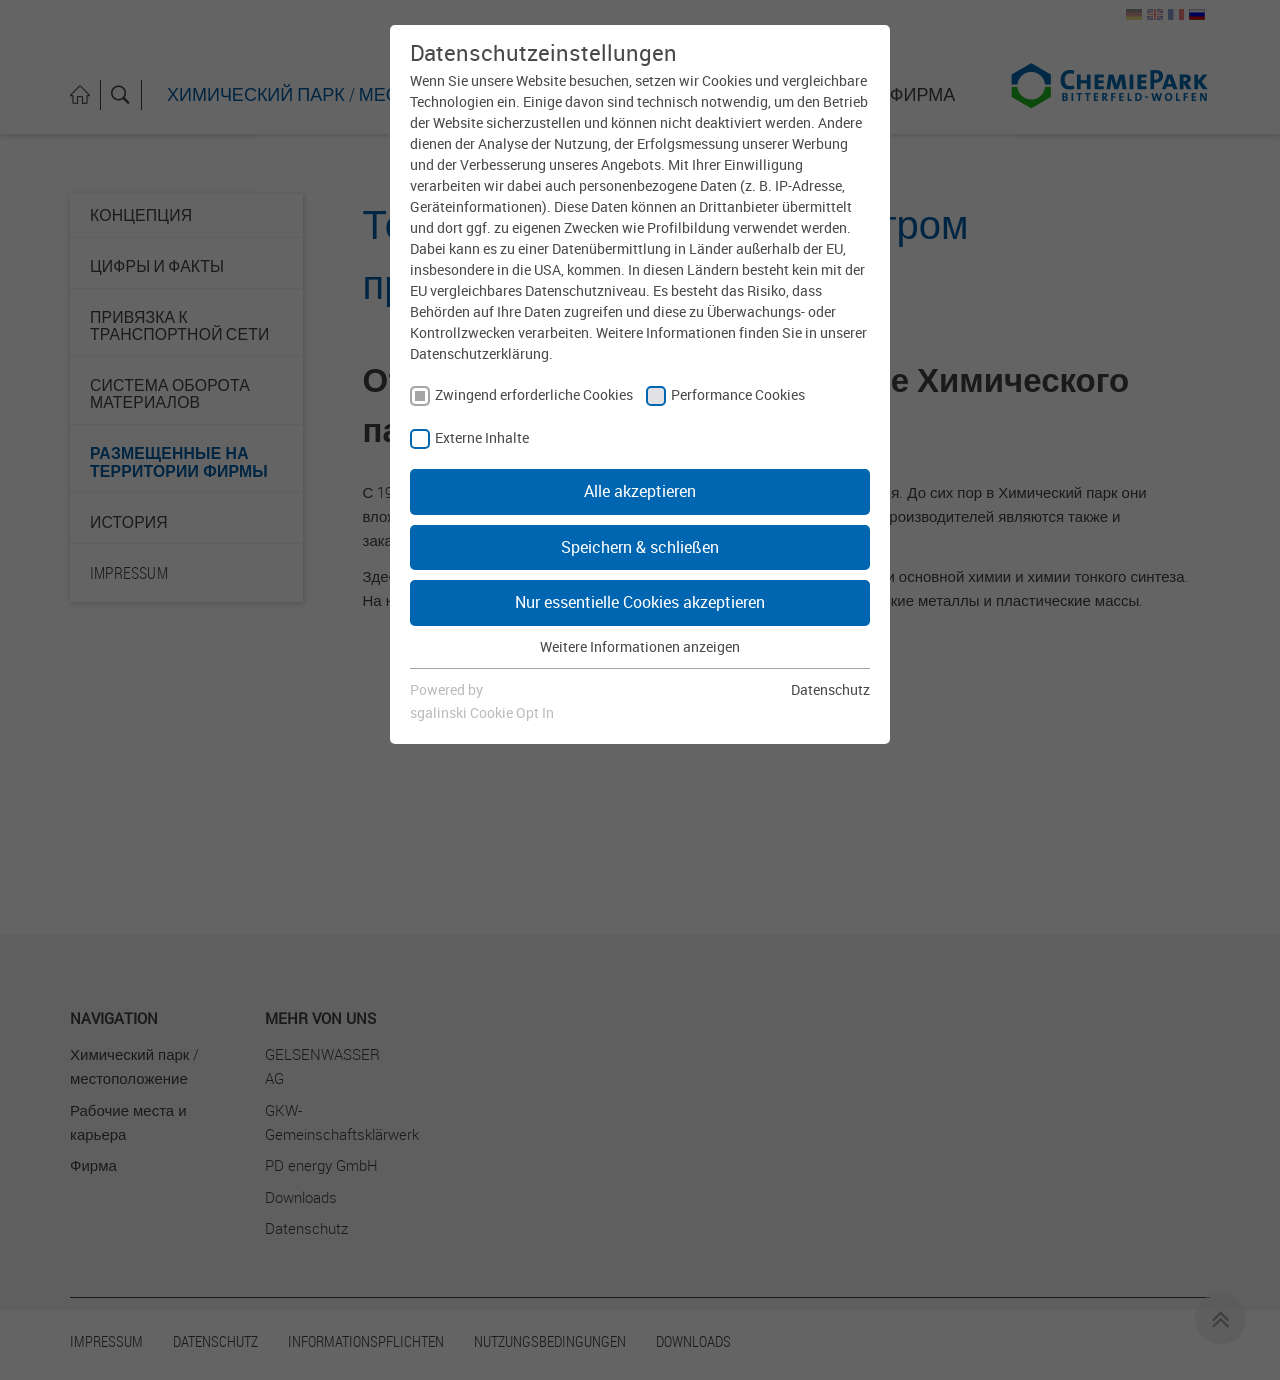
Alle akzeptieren (640, 491)
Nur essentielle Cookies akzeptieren (640, 602)
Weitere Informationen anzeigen (640, 646)
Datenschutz (830, 689)
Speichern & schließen (640, 547)
